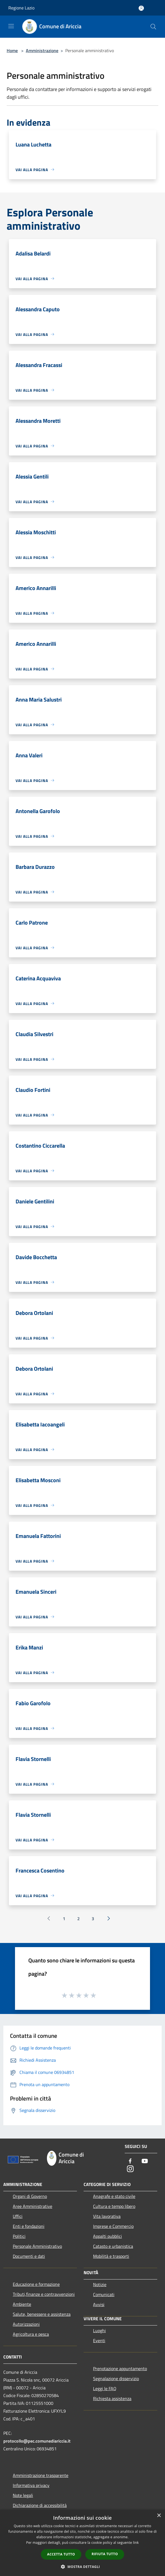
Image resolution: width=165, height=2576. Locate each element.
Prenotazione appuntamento (120, 2368)
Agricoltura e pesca (31, 2334)
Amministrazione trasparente (40, 2475)
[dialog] (82, 2543)
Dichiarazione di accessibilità (40, 2505)
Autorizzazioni (26, 2324)
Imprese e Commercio (113, 2226)
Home (12, 50)
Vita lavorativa (107, 2216)
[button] (82, 2566)
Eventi (99, 2340)
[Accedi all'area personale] (141, 8)
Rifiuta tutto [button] (105, 2554)
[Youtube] (144, 2161)
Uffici (17, 2216)
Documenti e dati (29, 2256)
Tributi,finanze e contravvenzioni (44, 2294)
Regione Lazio (21, 7)
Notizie (99, 2284)
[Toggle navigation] (11, 26)
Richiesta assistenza (112, 2398)
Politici (19, 2236)
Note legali (23, 2495)
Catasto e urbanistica (113, 2246)
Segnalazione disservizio (116, 2378)
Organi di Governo (30, 2196)
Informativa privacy (31, 2485)
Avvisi (98, 2304)
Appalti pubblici (107, 2236)
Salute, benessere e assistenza (42, 2314)
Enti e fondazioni (28, 2226)
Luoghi (99, 2330)
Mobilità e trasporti (111, 2256)
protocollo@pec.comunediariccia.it (37, 2441)
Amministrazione (42, 50)
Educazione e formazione (36, 2284)
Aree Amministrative (32, 2206)
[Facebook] (130, 2161)
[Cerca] (153, 26)
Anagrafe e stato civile (114, 2196)
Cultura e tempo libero (114, 2206)
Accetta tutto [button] (61, 2554)
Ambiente (22, 2304)
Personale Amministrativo (37, 2246)
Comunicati (103, 2294)
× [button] (159, 2516)
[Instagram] (130, 2169)
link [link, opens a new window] (136, 2542)
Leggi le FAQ (104, 2388)
